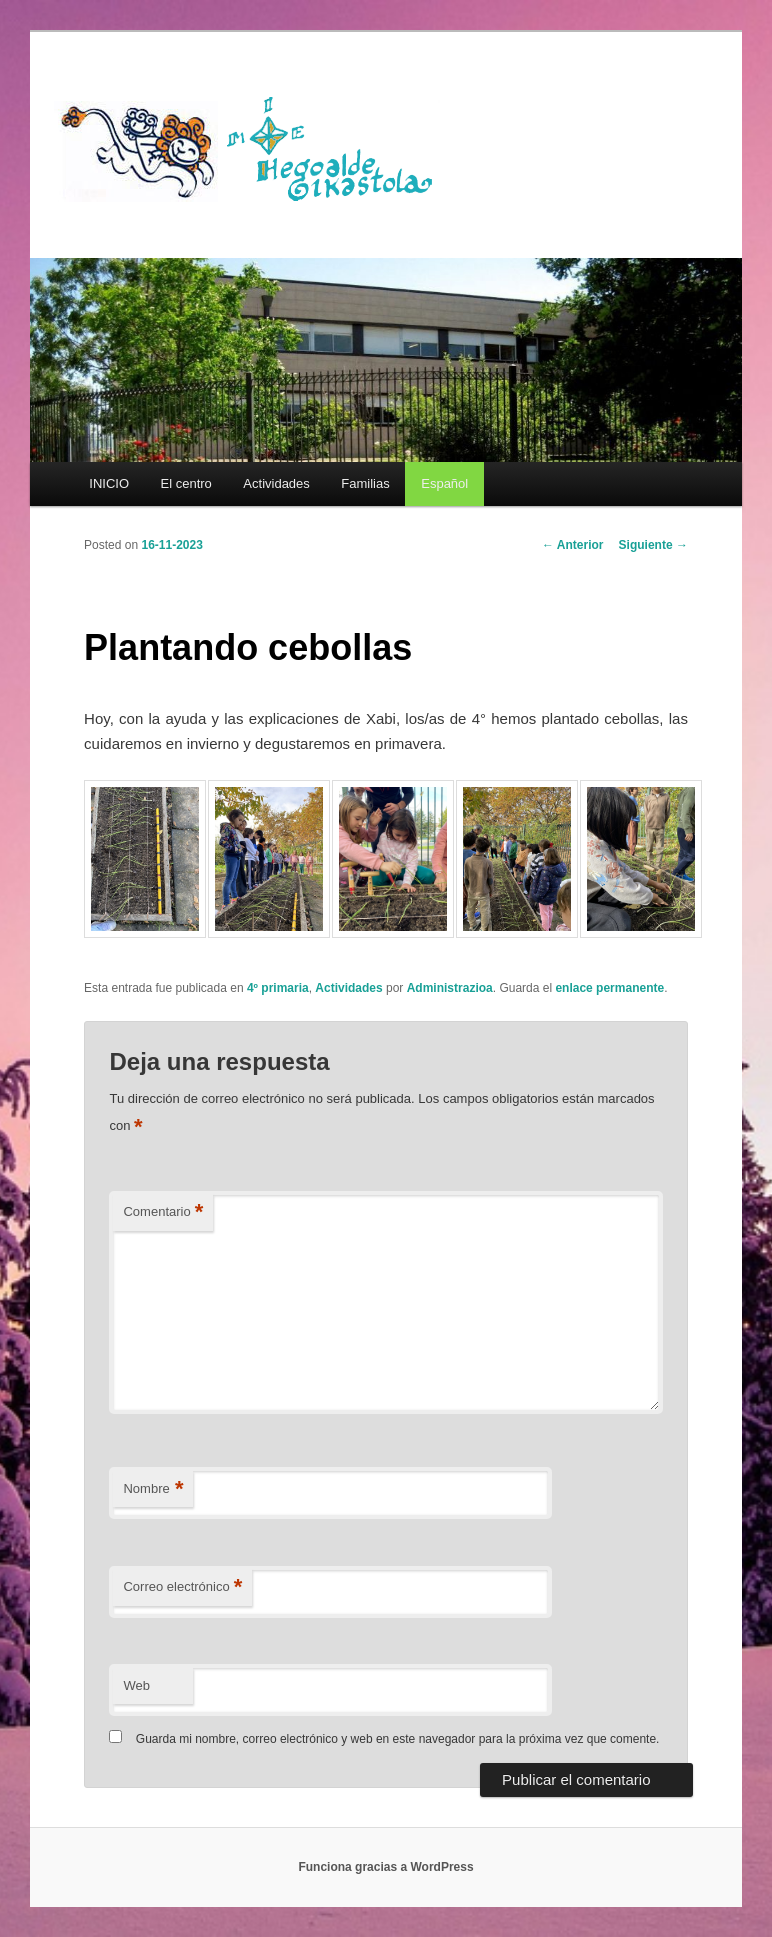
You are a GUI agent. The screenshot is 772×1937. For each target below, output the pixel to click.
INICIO (109, 483)
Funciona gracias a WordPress (385, 1867)
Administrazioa (450, 988)
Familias (365, 483)
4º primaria (278, 988)
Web (136, 1685)
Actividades (276, 483)
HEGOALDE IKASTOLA (254, 147)
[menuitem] (444, 483)
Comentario (163, 1212)
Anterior (573, 545)
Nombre (153, 1489)
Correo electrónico (182, 1587)
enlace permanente (609, 988)
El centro (186, 483)
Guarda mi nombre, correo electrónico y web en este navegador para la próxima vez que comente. (398, 1739)
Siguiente (653, 545)
